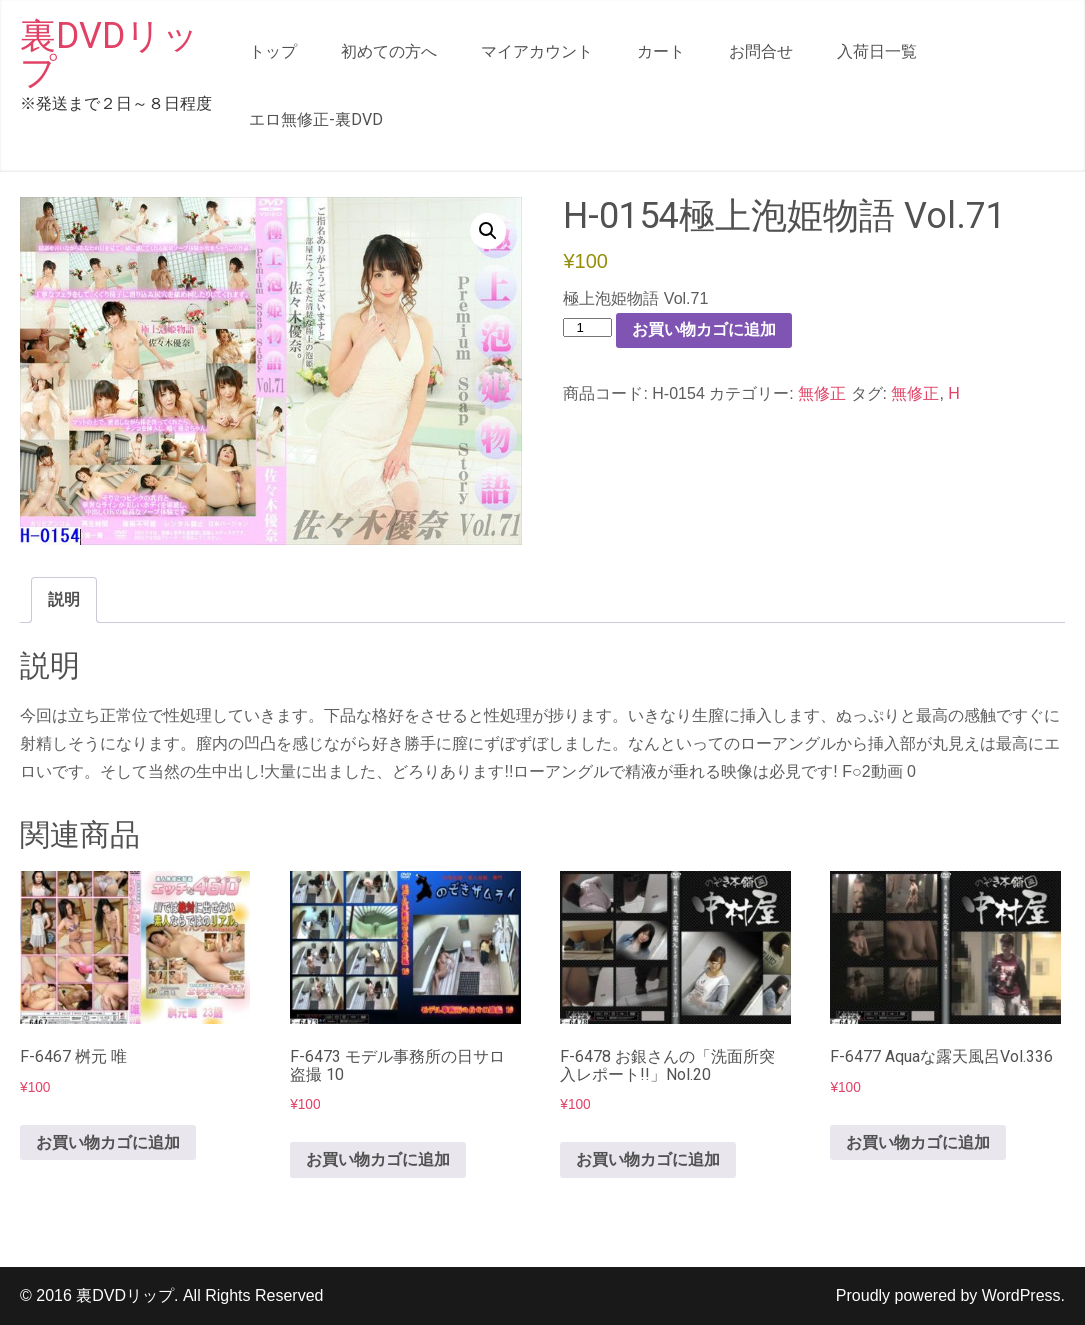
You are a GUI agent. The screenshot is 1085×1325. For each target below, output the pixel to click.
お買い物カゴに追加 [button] (108, 1142)
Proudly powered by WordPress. (950, 1295)
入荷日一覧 (877, 51)
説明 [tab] (64, 599)
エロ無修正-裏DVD (316, 119)
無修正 (822, 393)
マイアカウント (537, 51)
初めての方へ (389, 51)
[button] (488, 231)
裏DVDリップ (109, 54)
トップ (273, 51)
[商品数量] (587, 327)
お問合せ (761, 51)
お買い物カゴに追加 (704, 329)
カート (661, 51)
